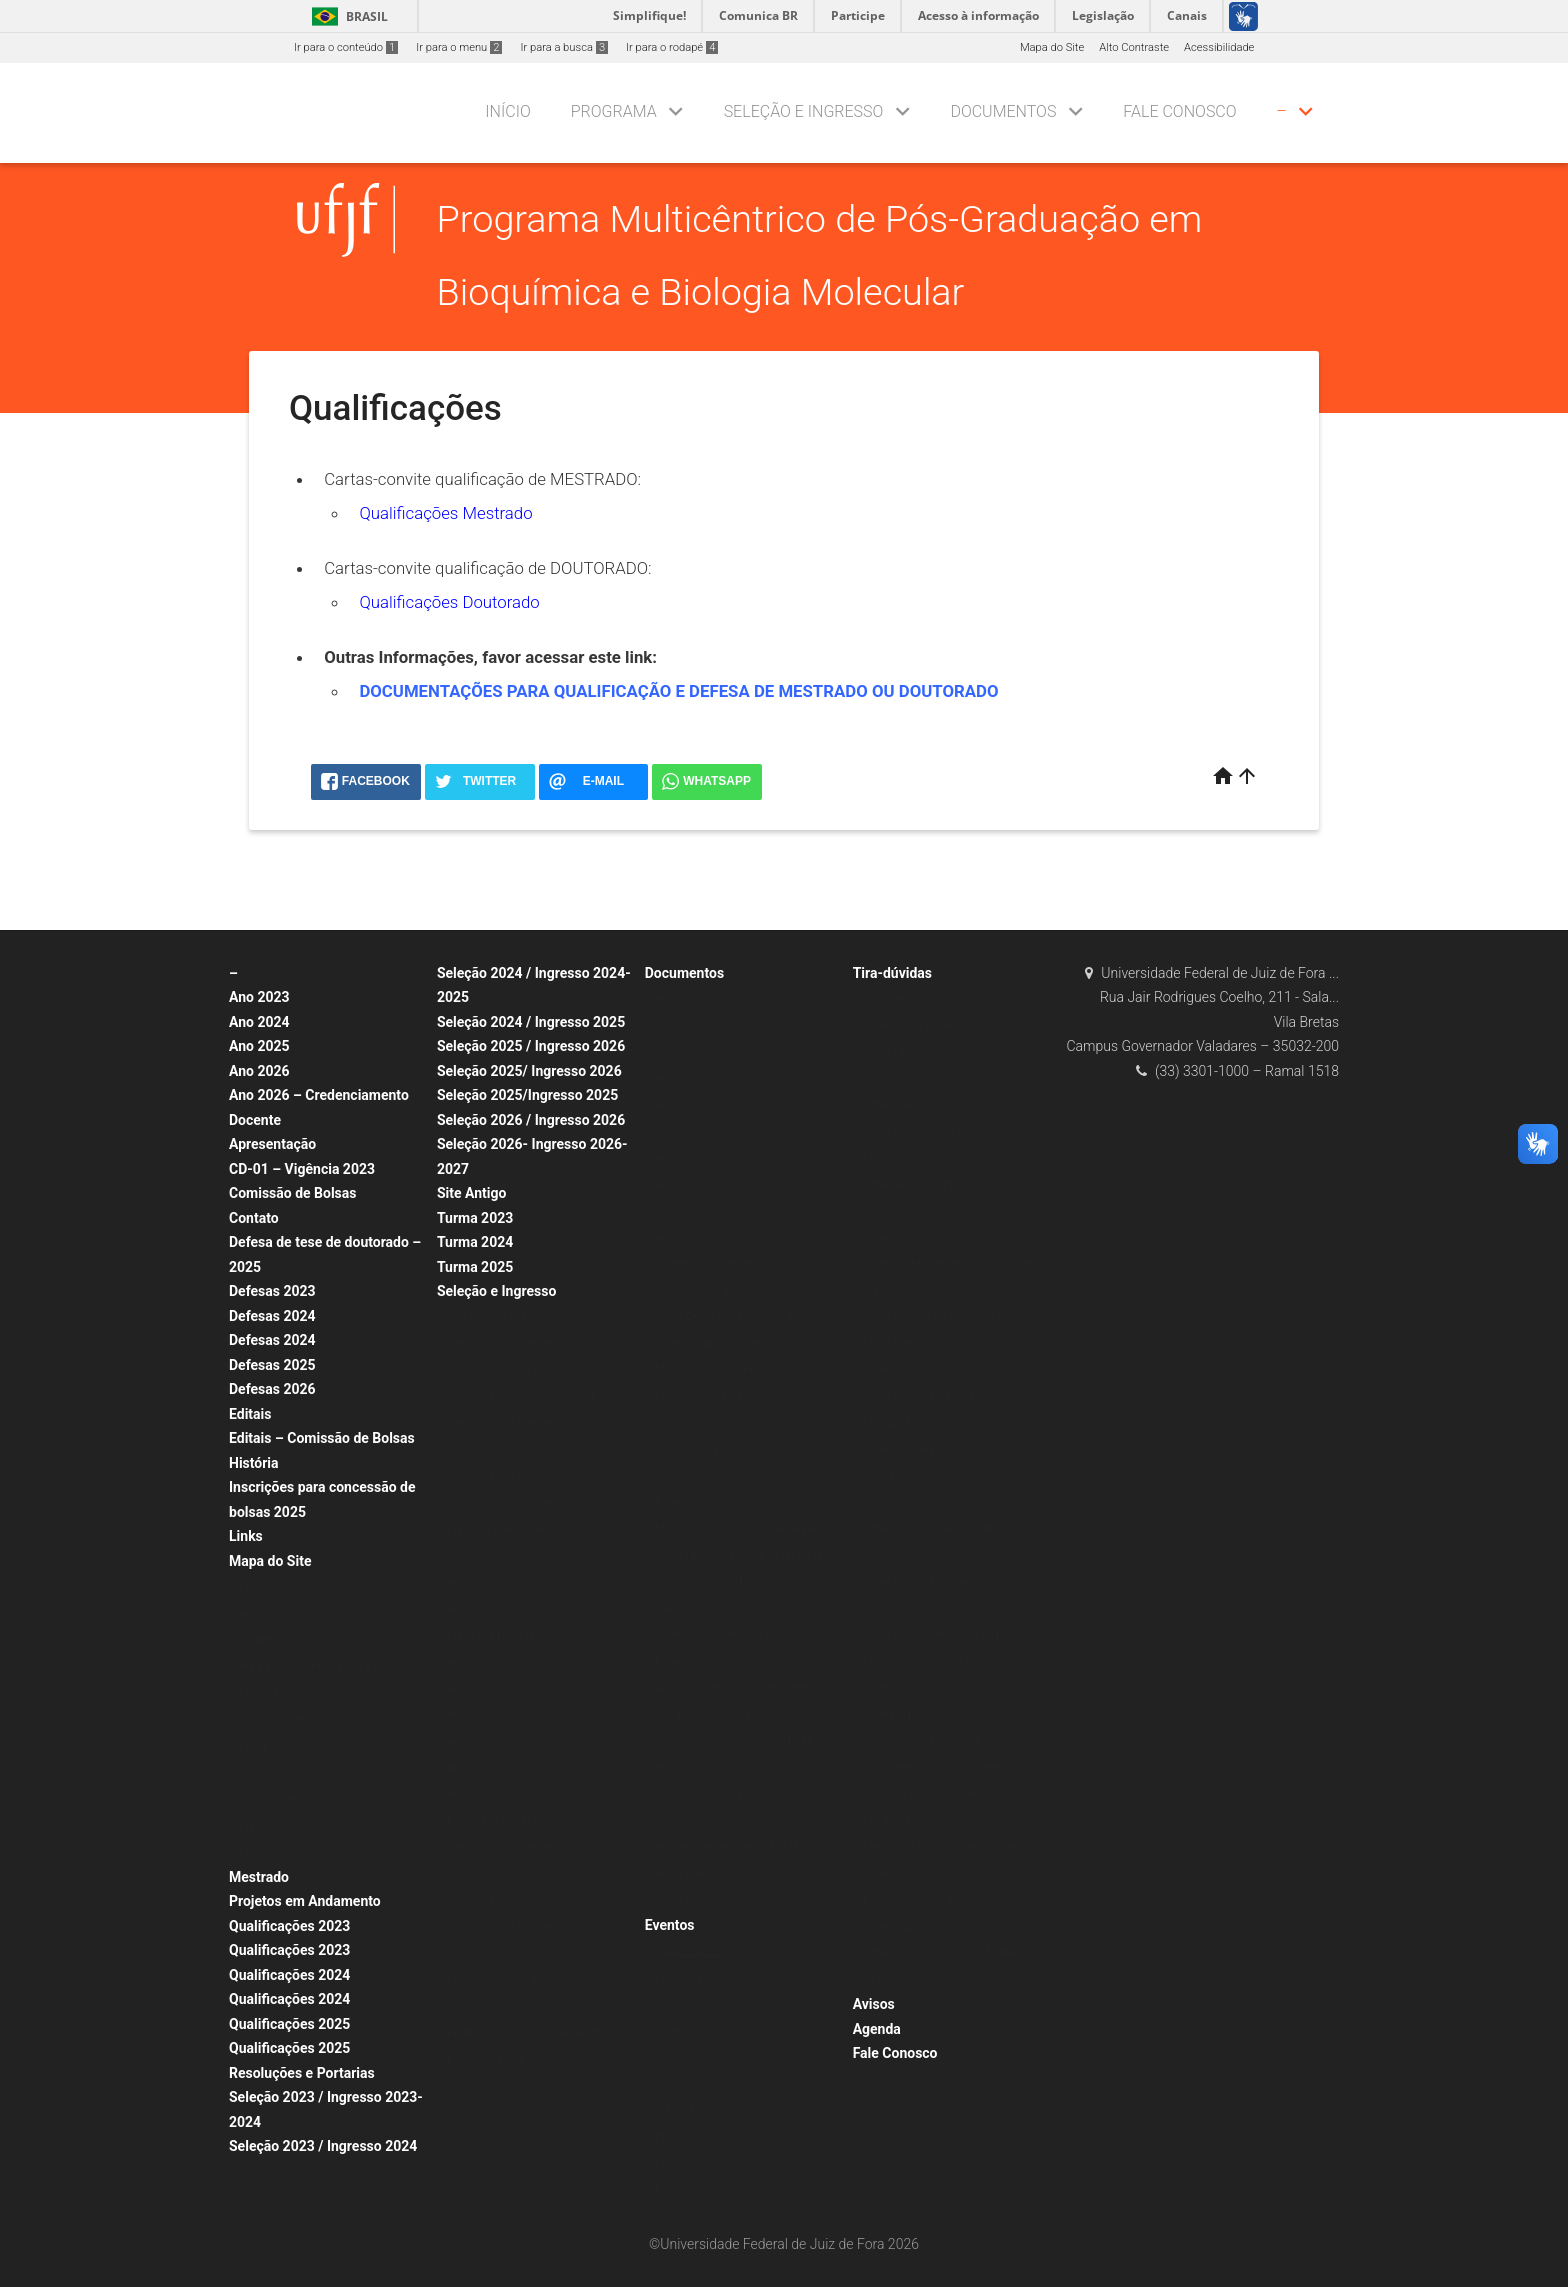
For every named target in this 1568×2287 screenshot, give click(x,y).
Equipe (256, 1639)
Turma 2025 (475, 1267)
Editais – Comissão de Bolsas (322, 1438)
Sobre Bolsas (895, 1237)
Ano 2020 (471, 1714)
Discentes (887, 1157)
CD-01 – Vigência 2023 (302, 1169)
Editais (250, 1414)
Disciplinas (266, 1745)
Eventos (670, 1925)
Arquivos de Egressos (708, 1290)
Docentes (886, 1502)
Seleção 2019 (480, 2006)
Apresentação (272, 1144)
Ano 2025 (259, 1046)
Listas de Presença (702, 1449)
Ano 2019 (471, 1741)
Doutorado (681, 1977)
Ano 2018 (471, 1582)
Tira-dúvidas (892, 973)
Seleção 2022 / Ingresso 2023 (521, 1343)
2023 (667, 1025)
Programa (614, 111)
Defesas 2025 (272, 1365)
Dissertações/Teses (704, 1263)
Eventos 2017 (688, 2189)
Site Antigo (471, 1193)
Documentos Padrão (706, 1396)
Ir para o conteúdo (346, 47)
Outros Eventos (693, 2109)
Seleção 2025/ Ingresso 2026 (529, 1071)
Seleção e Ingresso (804, 111)
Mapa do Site (1052, 47)
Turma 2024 (475, 1242)
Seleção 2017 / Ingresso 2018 (521, 1476)
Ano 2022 (471, 1555)
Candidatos (891, 998)
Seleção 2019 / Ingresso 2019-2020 (535, 1926)
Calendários (268, 1772)
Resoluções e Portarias (302, 2073)
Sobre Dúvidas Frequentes (928, 1025)
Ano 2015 (679, 1237)
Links (246, 1536)
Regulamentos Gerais (708, 1873)
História (254, 1463)
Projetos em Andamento (305, 1901)
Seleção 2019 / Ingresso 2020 (521, 1423)
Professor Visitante (494, 1979)
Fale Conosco (1179, 111)
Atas (666, 998)
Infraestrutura (273, 1798)
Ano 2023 (259, 997)
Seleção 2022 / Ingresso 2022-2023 (535, 1847)
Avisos (874, 2004)
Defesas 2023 (272, 1291)
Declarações (686, 1422)
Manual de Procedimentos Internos (950, 1846)
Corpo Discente (277, 1719)
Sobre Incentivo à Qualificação (938, 1369)
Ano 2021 (471, 1688)
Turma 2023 (475, 1218)
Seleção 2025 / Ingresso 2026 (531, 1046)
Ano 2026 (259, 1071)
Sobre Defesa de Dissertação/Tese (741, 1316)
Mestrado (259, 1877)
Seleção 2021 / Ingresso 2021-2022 (535, 1873)
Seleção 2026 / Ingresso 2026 (531, 1120)
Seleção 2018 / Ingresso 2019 (521, 1449)
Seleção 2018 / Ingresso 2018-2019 (535, 1953)
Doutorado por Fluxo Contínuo (521, 1820)
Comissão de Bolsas (293, 1193)
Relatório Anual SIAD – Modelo (731, 1846)
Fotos (253, 1851)
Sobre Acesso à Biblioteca (928, 1184)
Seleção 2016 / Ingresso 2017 (521, 1502)
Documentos (1003, 111)
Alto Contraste (1134, 47)
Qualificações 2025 (289, 2024)
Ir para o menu (459, 47)
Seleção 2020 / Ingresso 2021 (521, 1396)
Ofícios (672, 1475)
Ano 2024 (259, 1022)
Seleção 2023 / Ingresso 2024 (323, 2146)
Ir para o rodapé (672, 47)
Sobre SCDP (893, 1926)
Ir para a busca (564, 47)
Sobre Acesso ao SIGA (918, 1210)
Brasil (346, 16)
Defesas (675, 2030)
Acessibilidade (1219, 47)
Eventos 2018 (688, 2162)
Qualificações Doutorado (449, 602)
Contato (254, 1218)
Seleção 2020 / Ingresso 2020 (521, 1900)
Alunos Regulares (490, 1317)
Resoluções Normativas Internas (736, 1899)
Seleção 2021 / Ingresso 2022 (521, 1370)
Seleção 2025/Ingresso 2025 (527, 1095)
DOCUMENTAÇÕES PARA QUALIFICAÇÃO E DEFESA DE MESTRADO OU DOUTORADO (678, 691)
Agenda (877, 2029)
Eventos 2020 (688, 2136)
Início (507, 111)
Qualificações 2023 (289, 1926)
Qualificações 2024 (289, 1975)
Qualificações (688, 1950)
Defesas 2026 (272, 1389)
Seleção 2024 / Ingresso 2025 (531, 1022)
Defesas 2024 (272, 1316)
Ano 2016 (679, 1210)
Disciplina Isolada (491, 1635)
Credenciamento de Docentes (520, 1529)
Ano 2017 (471, 1608)
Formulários (685, 1502)
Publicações (269, 1825)
